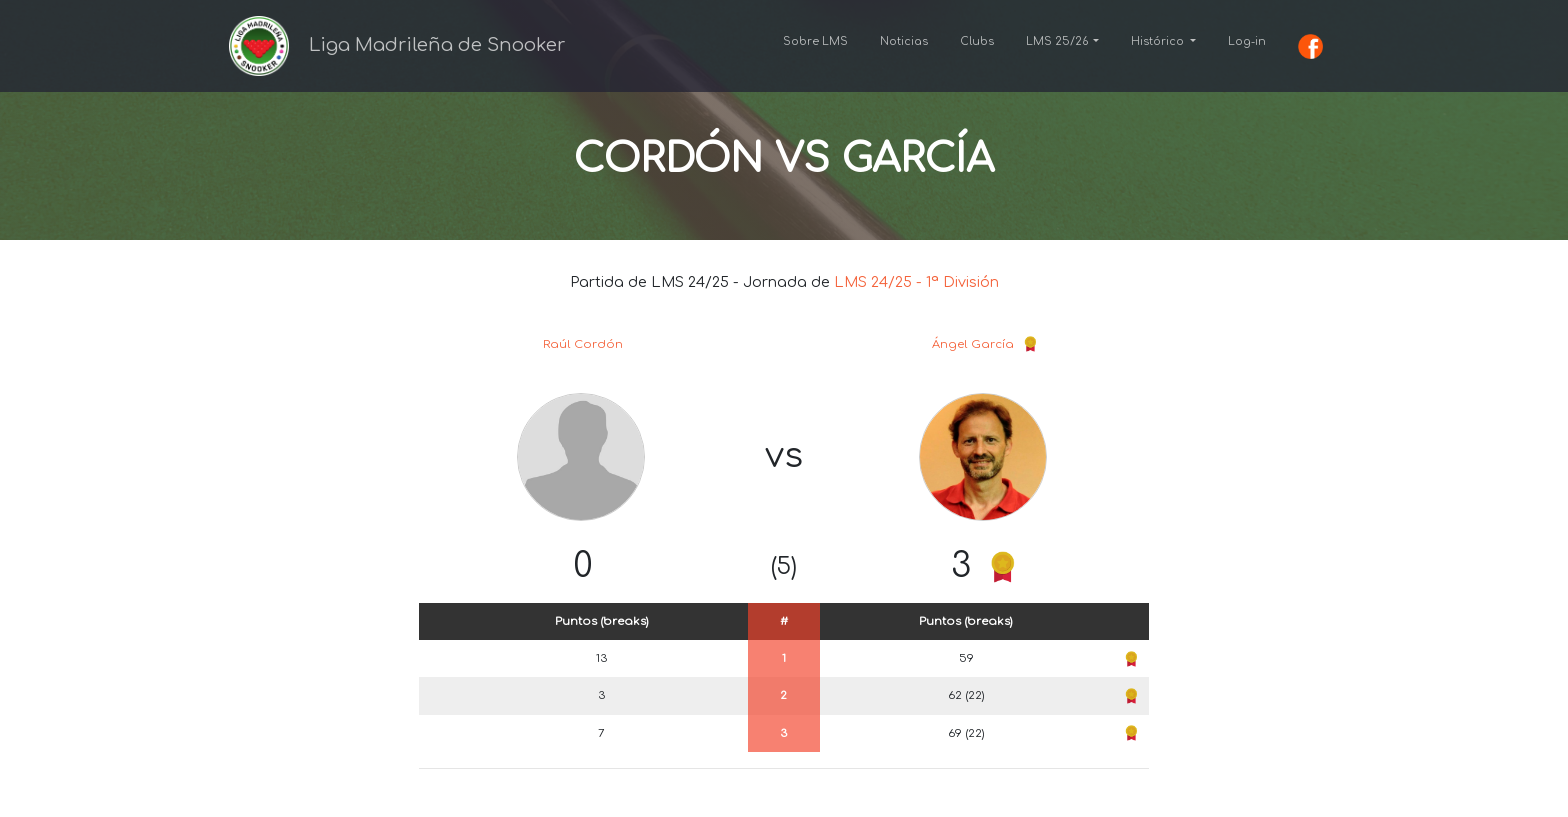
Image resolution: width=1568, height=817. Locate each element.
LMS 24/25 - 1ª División (916, 282)
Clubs (977, 41)
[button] (1063, 42)
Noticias (904, 41)
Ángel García (973, 344)
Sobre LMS (815, 41)
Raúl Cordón (583, 344)
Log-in (1247, 41)
